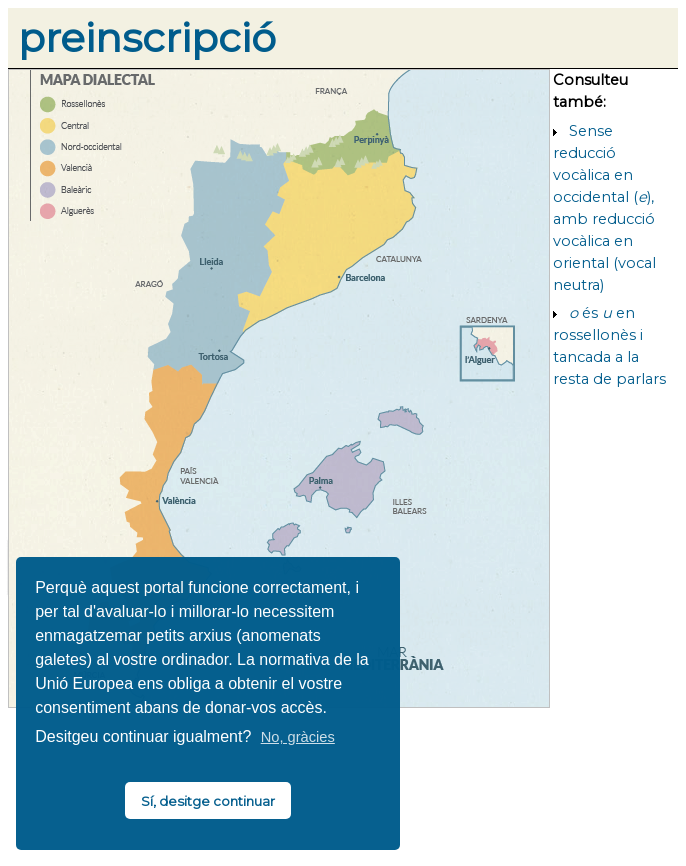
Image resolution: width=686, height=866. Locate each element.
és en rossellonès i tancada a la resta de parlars (609, 346)
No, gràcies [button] (298, 737)
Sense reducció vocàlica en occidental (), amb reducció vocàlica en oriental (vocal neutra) (604, 208)
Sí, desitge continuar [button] (208, 801)
